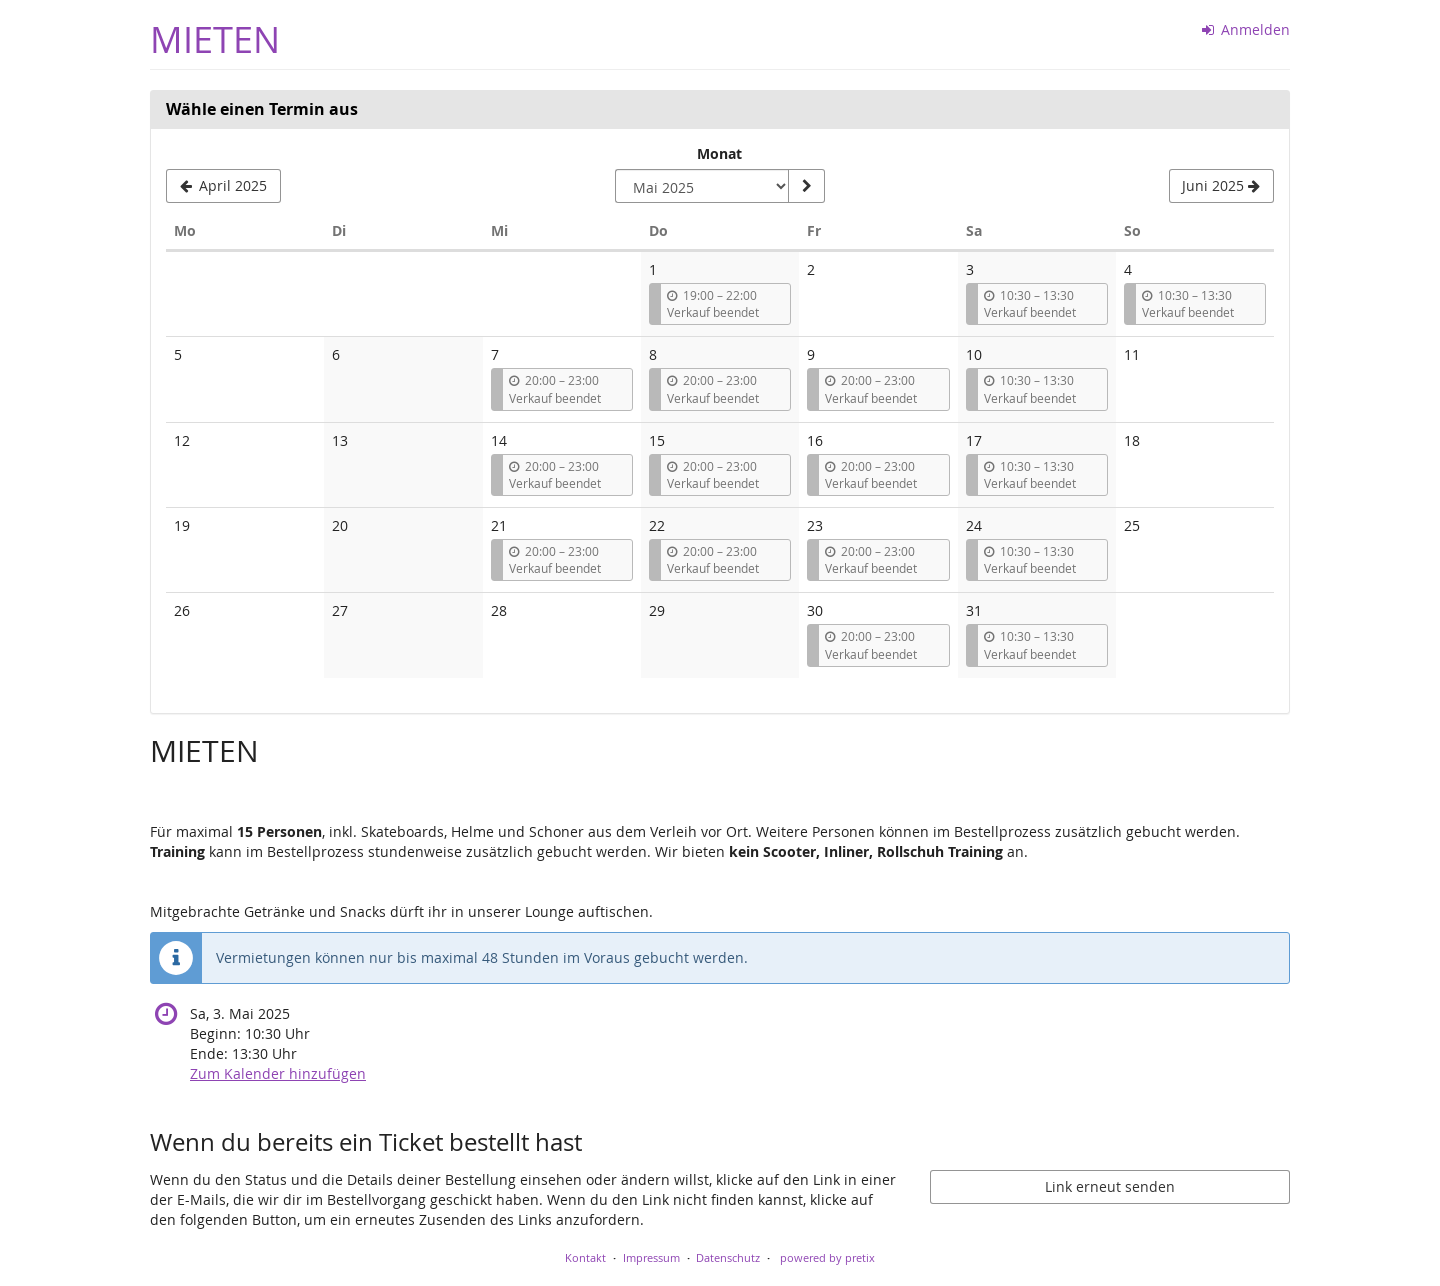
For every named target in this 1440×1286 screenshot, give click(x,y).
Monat (719, 153)
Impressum (651, 1257)
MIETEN (215, 39)
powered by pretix (827, 1257)
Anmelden (1246, 29)
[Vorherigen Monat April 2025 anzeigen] (223, 186)
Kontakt (585, 1257)
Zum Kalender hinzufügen (278, 1073)
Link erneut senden (1110, 1186)
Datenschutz (728, 1257)
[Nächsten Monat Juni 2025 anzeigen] (1221, 186)
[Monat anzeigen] (806, 186)
